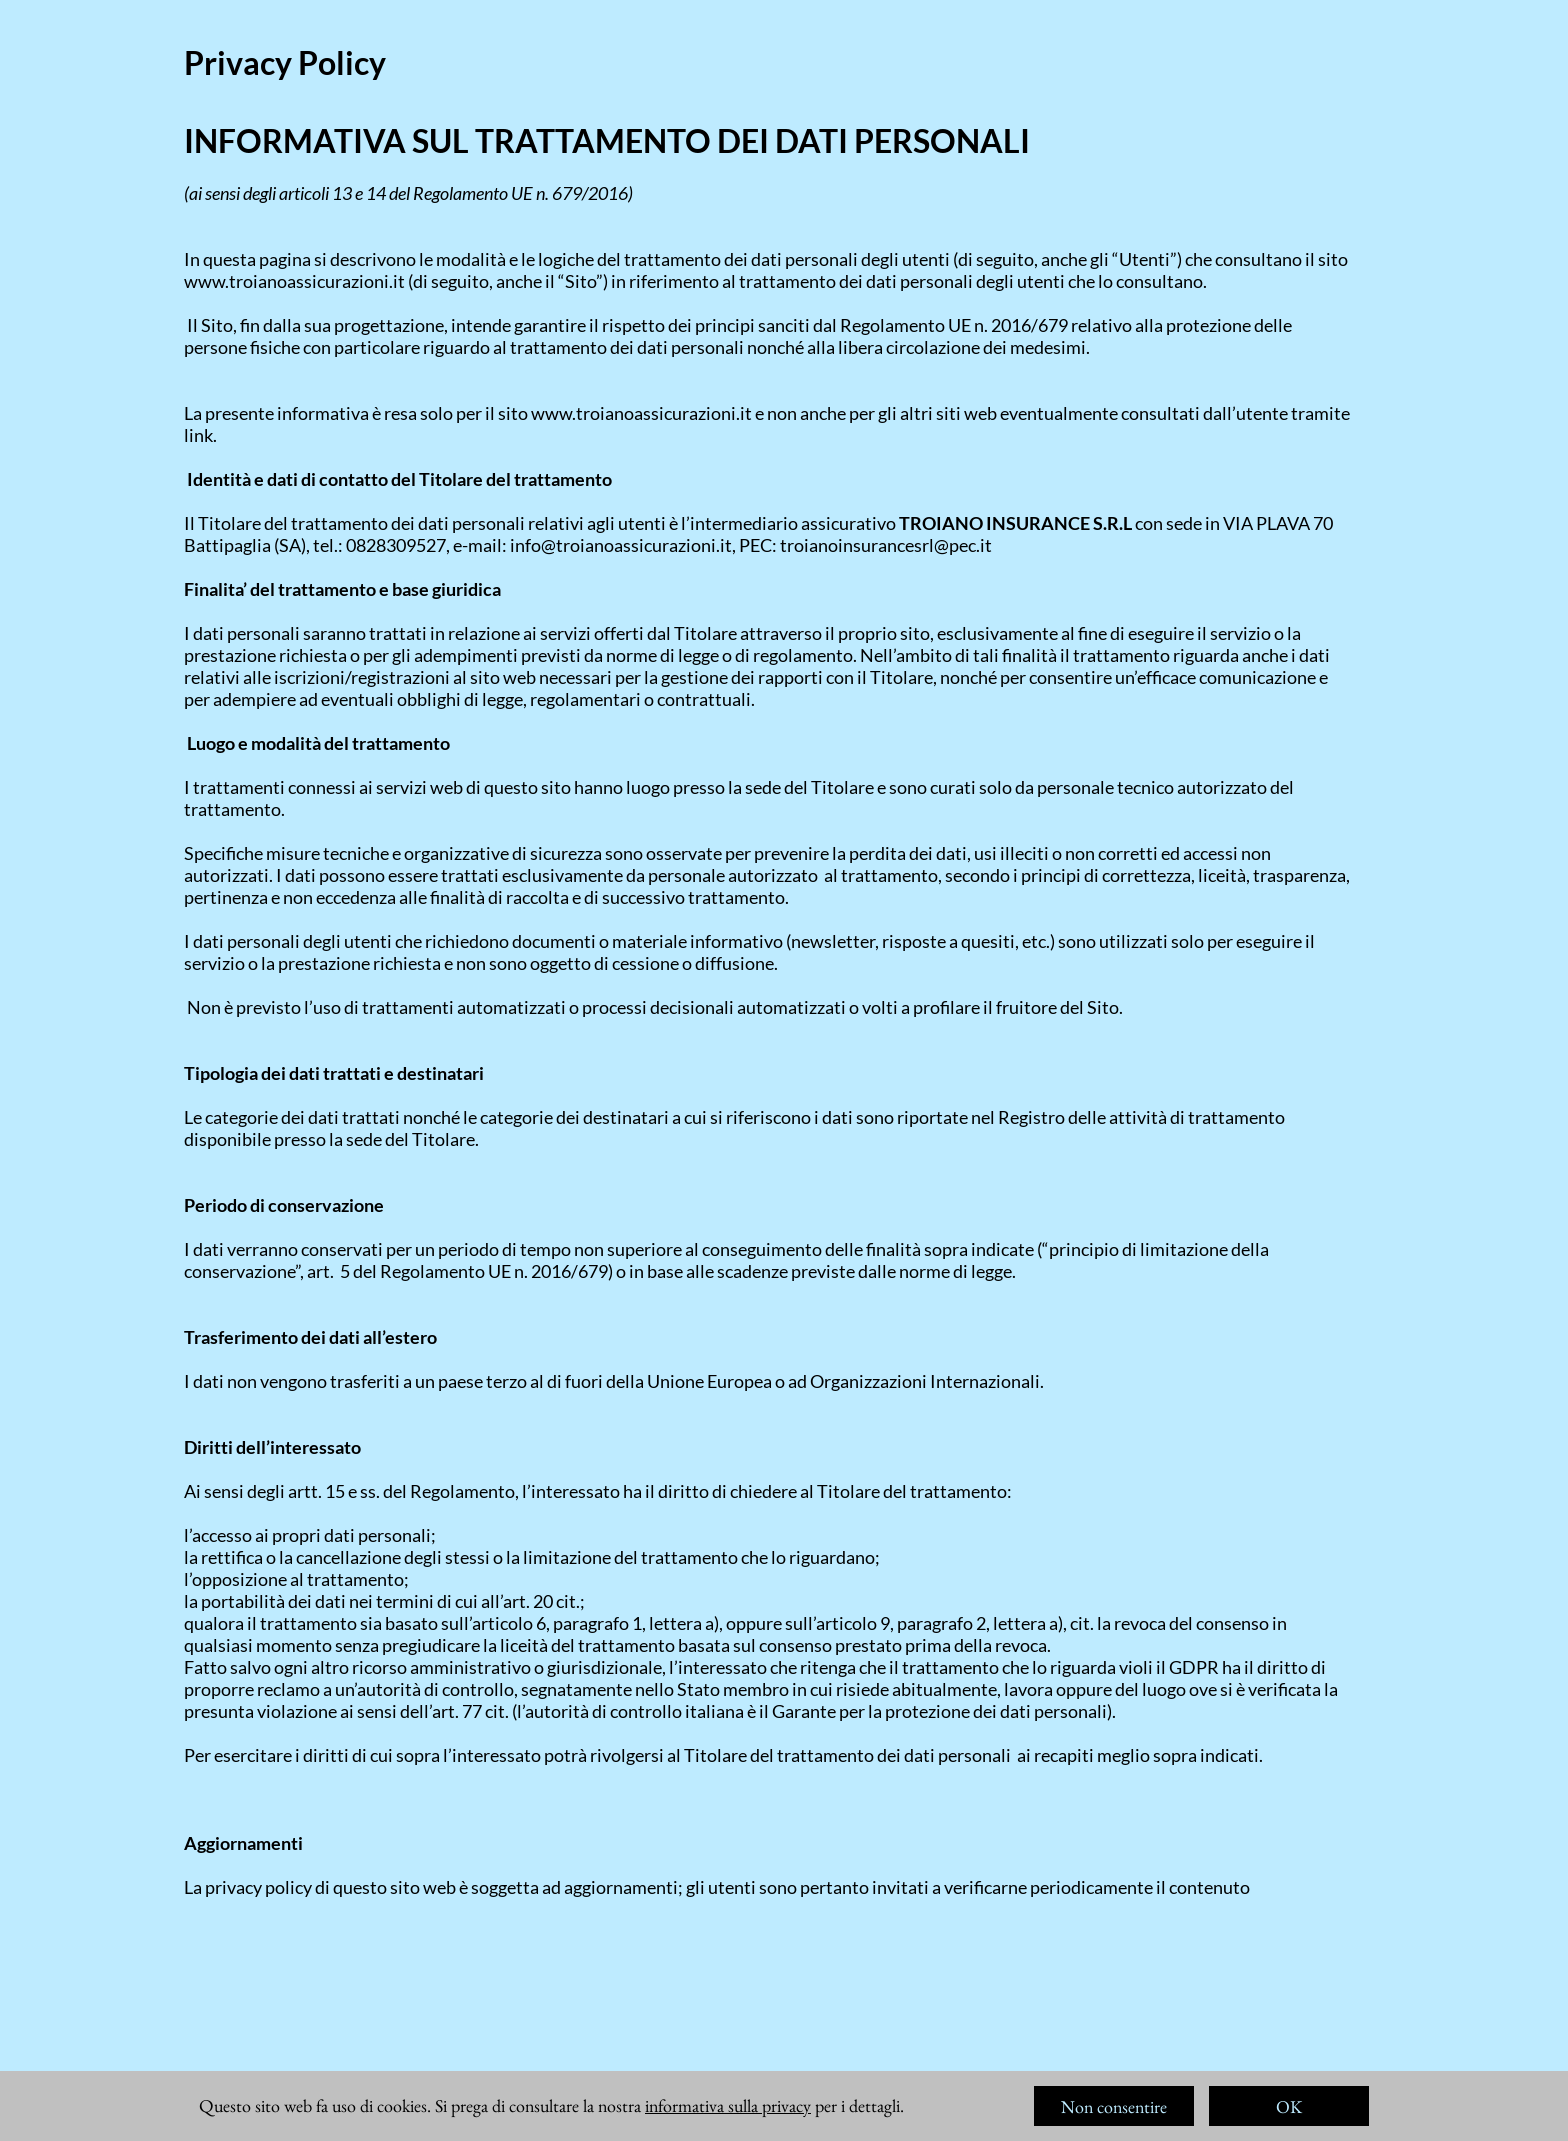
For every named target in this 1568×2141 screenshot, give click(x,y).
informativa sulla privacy (728, 2105)
